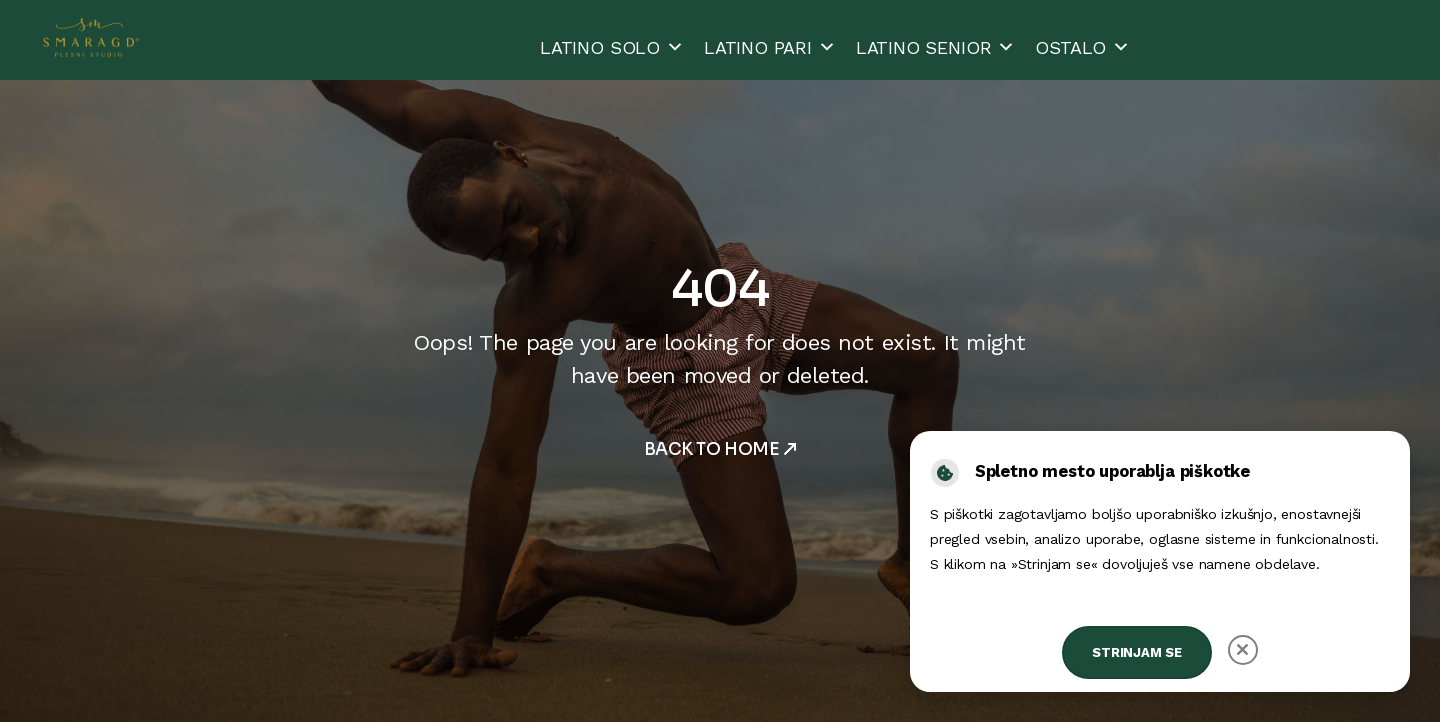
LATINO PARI (770, 47)
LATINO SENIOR (936, 47)
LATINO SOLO (612, 47)
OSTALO (1082, 47)
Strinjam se (1137, 652)
